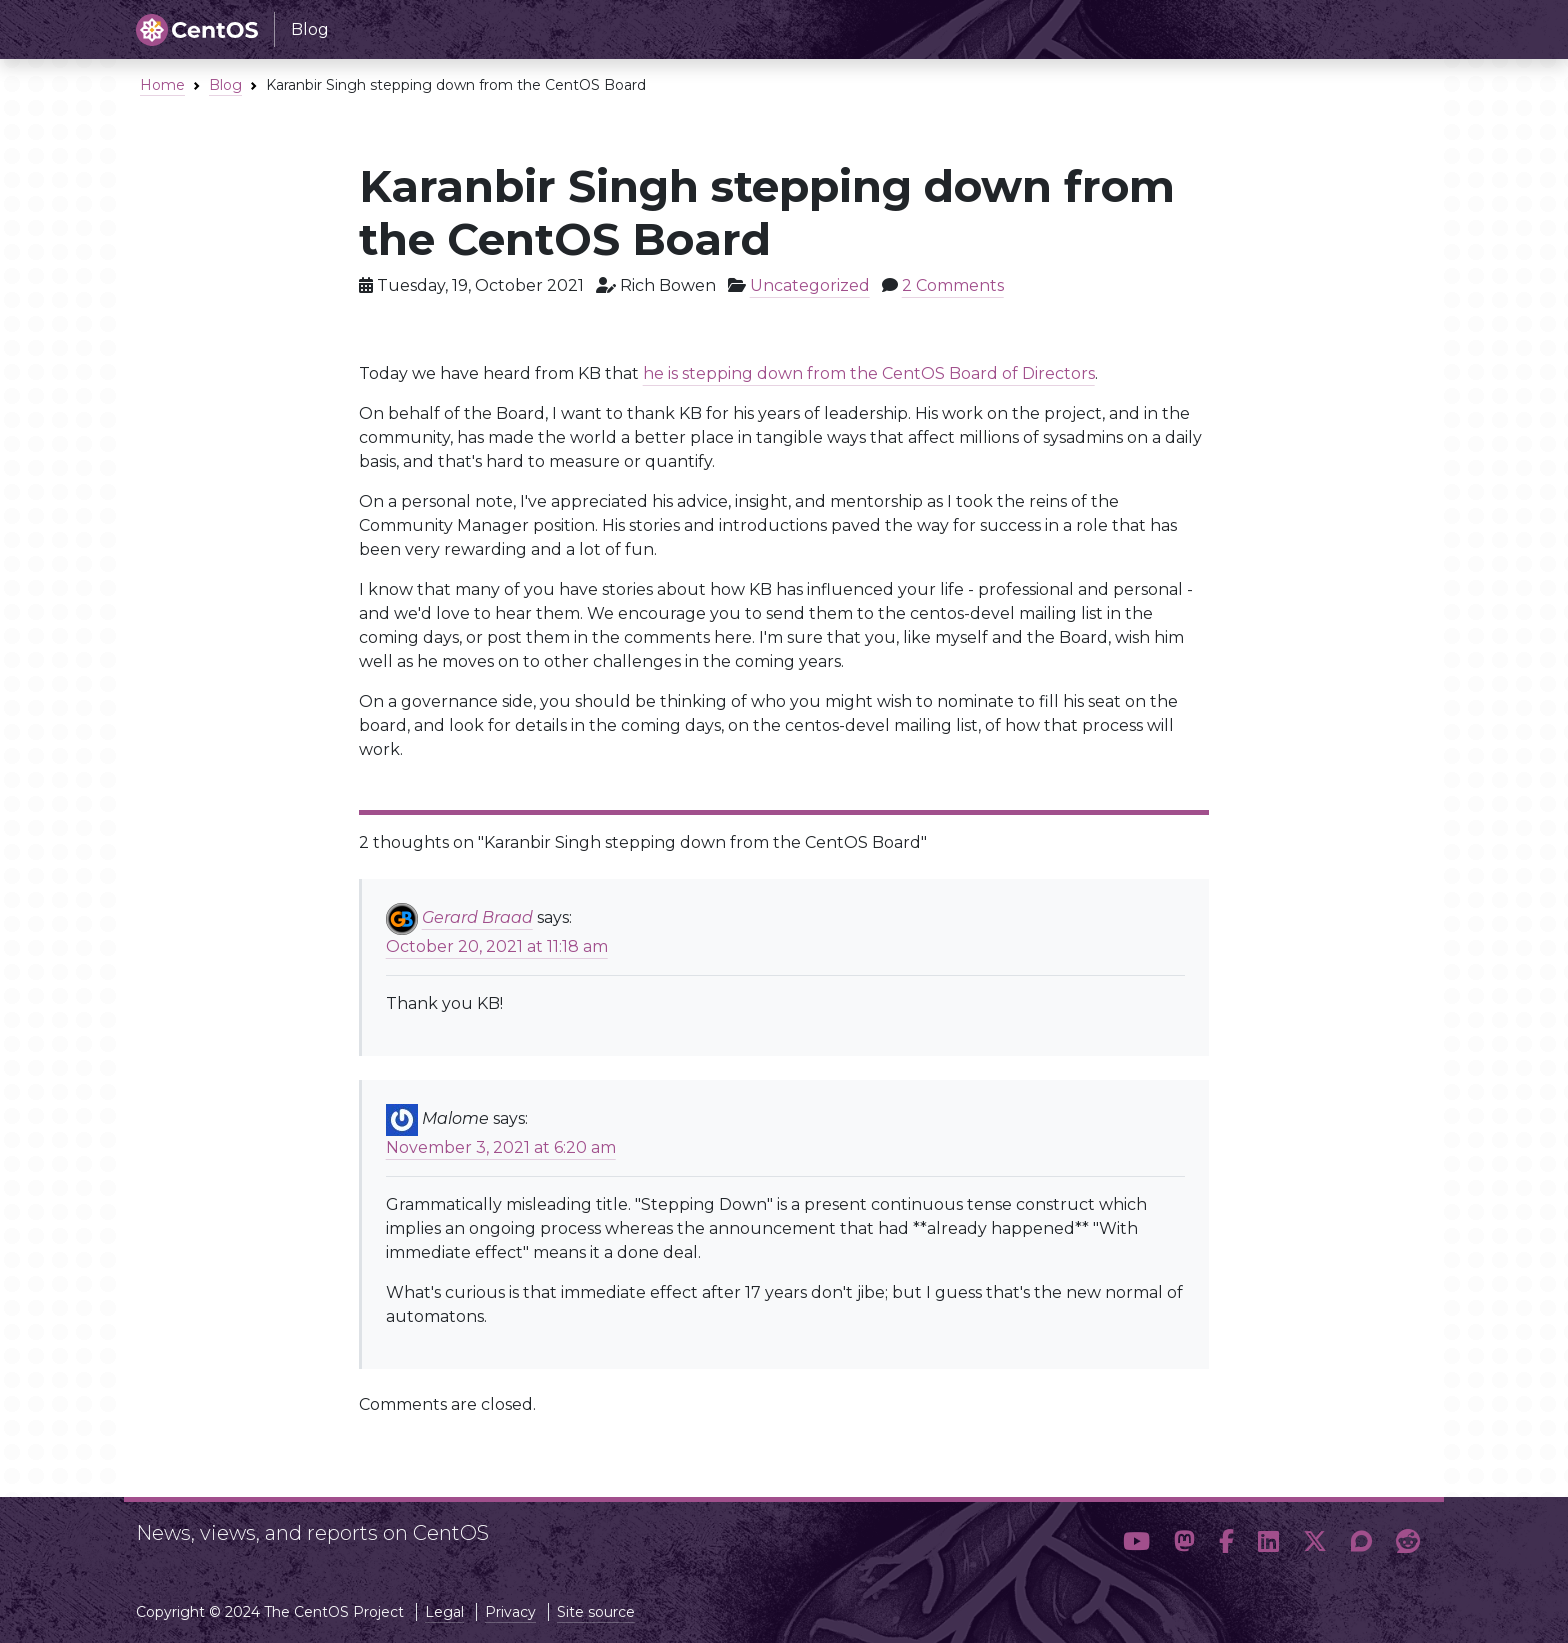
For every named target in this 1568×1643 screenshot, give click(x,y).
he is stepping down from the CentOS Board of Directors (869, 373)
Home (162, 85)
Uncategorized (810, 285)
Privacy (510, 1612)
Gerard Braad (477, 917)
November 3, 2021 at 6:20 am (501, 1147)
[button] (1136, 1542)
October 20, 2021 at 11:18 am (497, 946)
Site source (596, 1612)
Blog (225, 85)
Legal (444, 1612)
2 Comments (953, 285)
